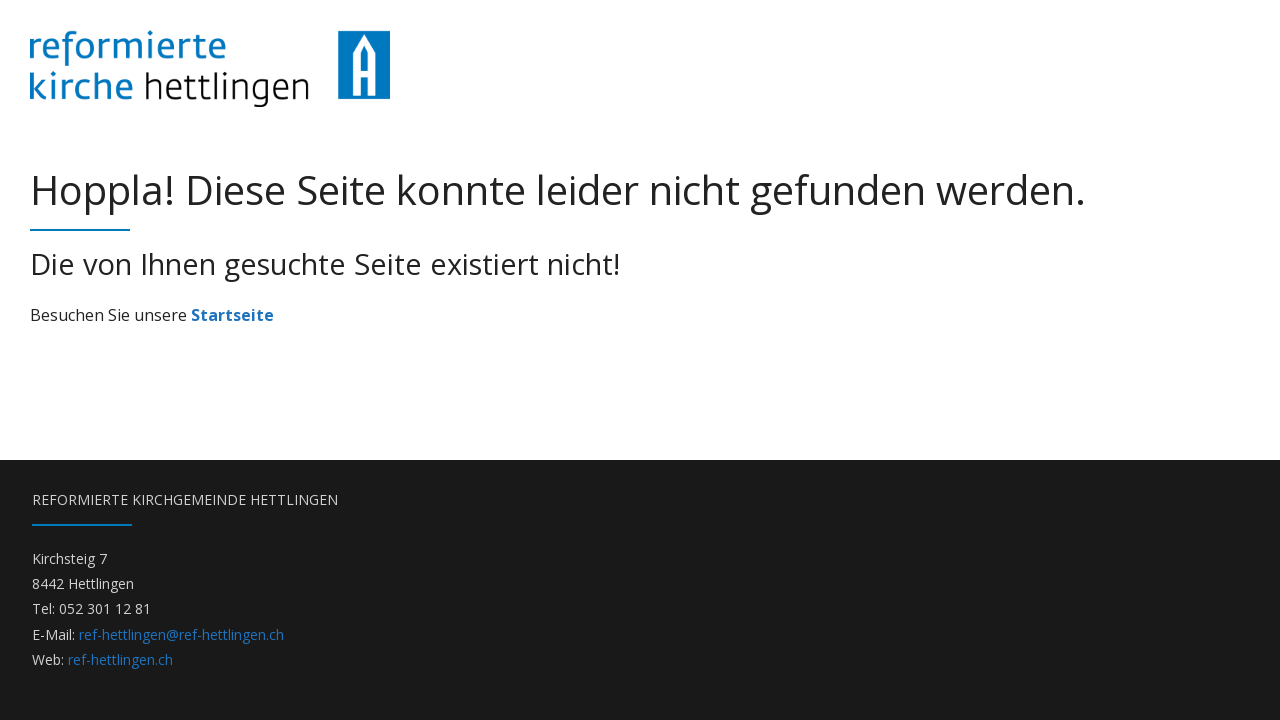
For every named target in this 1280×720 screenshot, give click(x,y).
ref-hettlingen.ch (120, 659)
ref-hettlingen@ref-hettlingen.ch (181, 634)
